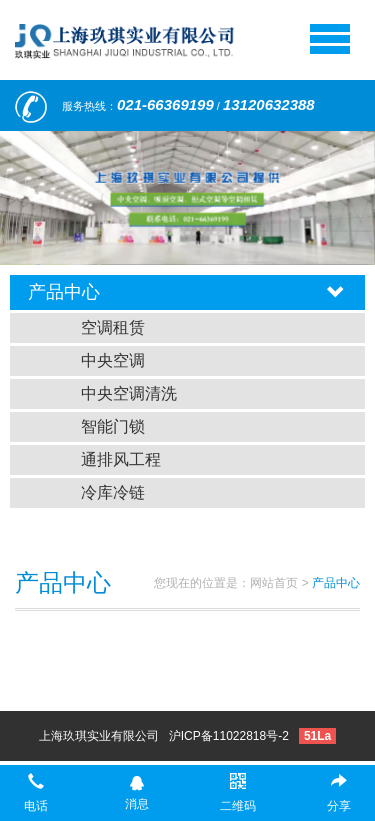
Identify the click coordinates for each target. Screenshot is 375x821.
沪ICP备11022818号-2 (229, 736)
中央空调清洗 (129, 393)
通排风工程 (121, 459)
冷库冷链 (113, 492)
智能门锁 (113, 426)
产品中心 (336, 583)
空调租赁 (113, 327)
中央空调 (113, 360)
